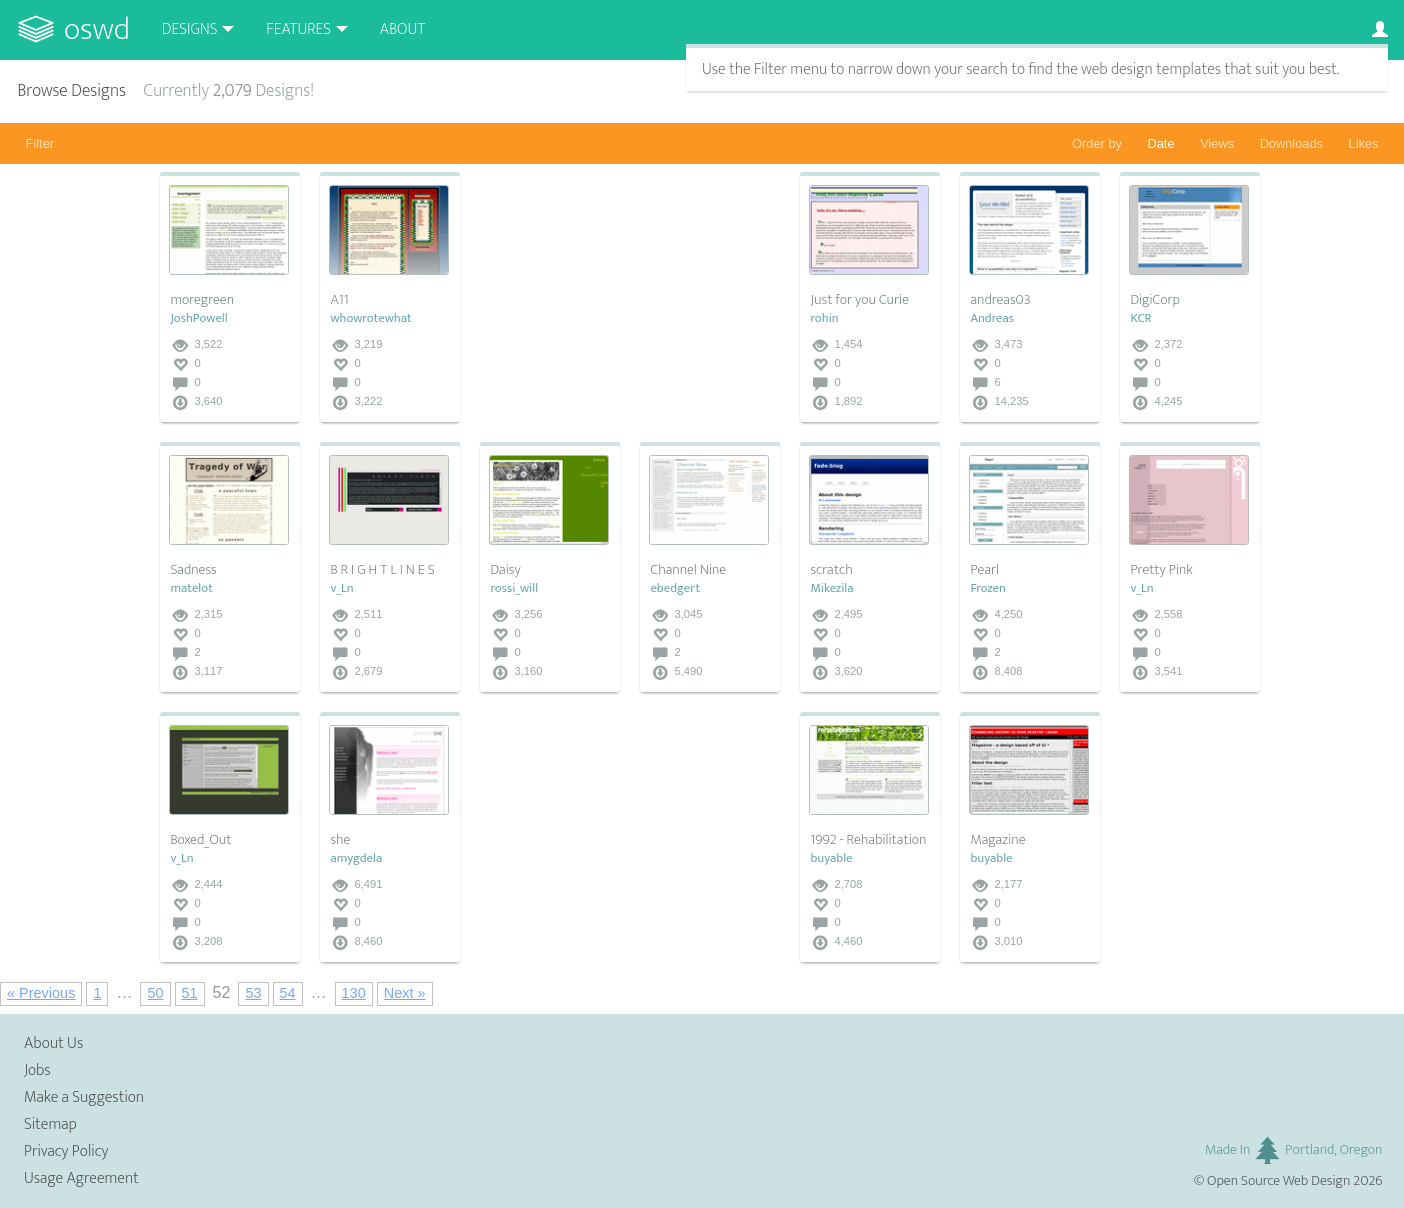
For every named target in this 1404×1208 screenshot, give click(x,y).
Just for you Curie (859, 300)
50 (155, 993)
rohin (824, 318)
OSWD (97, 29)
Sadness (193, 570)
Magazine (997, 840)
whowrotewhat (370, 318)
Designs (190, 29)
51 (190, 993)
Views (1217, 143)
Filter (40, 143)
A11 (339, 300)
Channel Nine (688, 570)
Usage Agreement (81, 1178)
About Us (53, 1043)
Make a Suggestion (84, 1097)
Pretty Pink (1161, 570)
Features (298, 29)
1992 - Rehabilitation (868, 840)
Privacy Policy (66, 1151)
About (402, 29)
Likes (1364, 143)
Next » (405, 993)
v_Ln (341, 588)
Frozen (987, 588)
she (340, 840)
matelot (191, 588)
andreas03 (1000, 300)
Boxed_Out (200, 840)
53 (253, 993)
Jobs (37, 1070)
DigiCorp (1155, 300)
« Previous (41, 993)
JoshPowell (198, 318)
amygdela (356, 858)
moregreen (202, 300)
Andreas (992, 318)
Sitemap (50, 1124)
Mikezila (831, 588)
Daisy (505, 570)
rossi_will (514, 588)
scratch (831, 570)
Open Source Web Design (1278, 1181)
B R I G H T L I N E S (382, 570)
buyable (831, 858)
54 (288, 993)
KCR (1140, 318)
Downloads (1291, 143)
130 (354, 993)
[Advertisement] (630, 297)
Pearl (984, 570)
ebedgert (675, 588)
